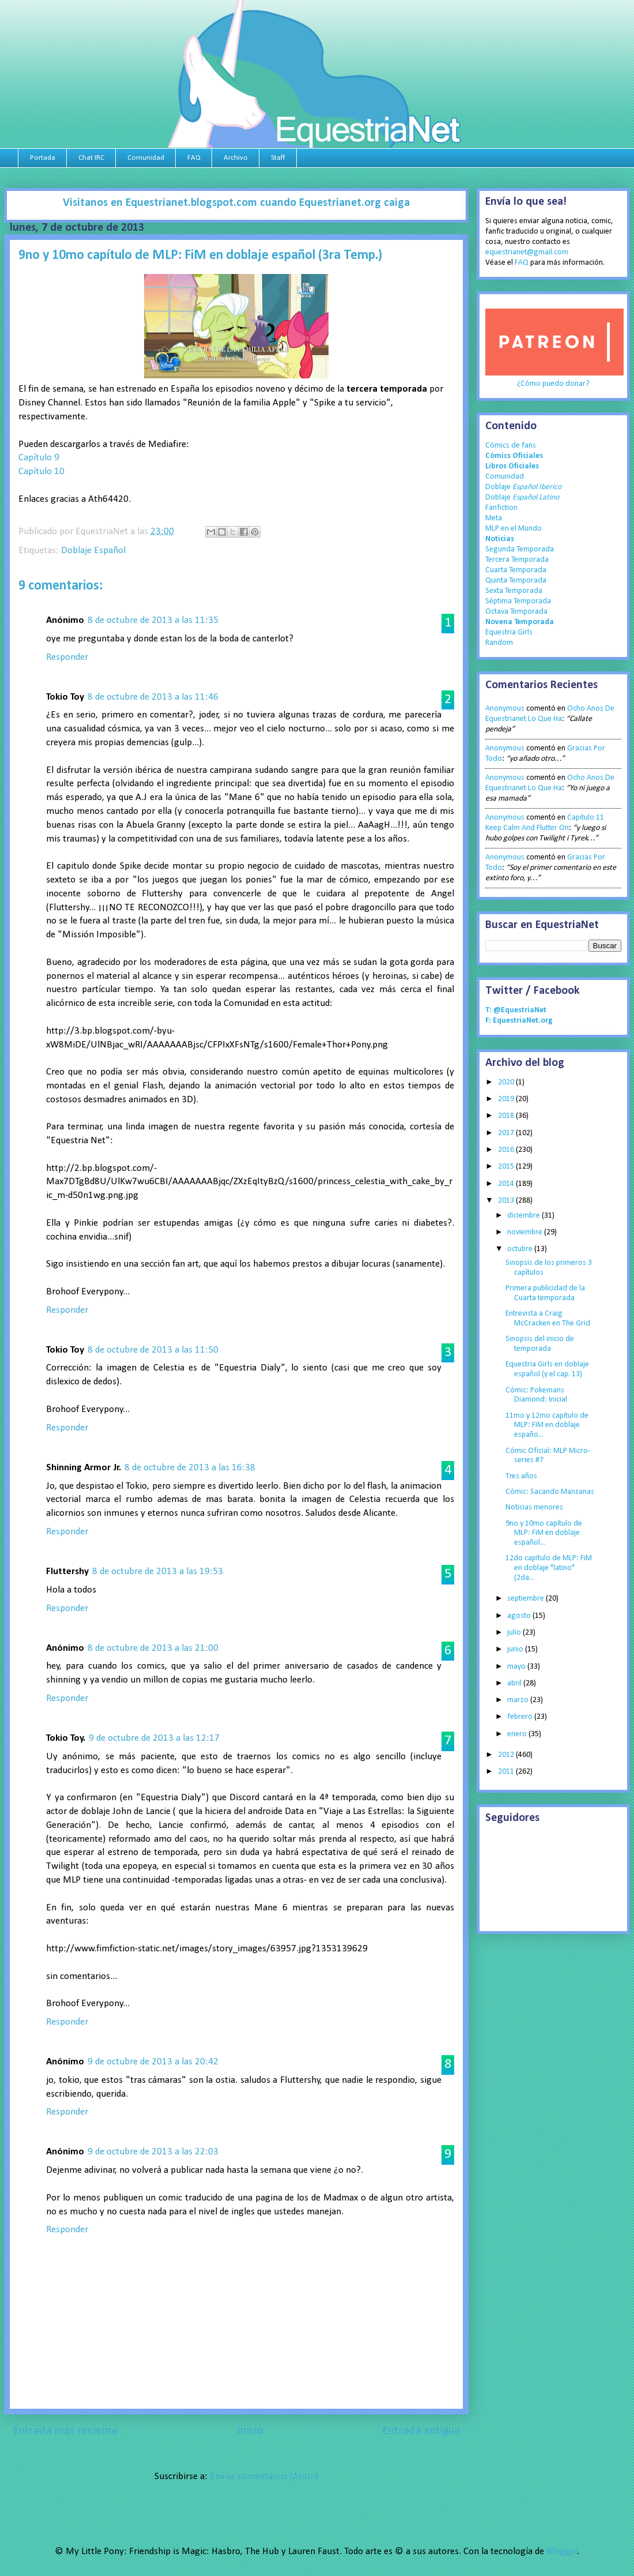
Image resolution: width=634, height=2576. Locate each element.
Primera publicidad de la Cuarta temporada (545, 1293)
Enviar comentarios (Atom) (264, 2476)
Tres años (521, 1476)
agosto (520, 1616)
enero (518, 1734)
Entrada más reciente (65, 2431)
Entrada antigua (421, 2431)
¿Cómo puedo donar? (553, 384)
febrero (520, 1717)
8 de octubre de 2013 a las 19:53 (157, 1571)
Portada (42, 158)
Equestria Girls (509, 632)
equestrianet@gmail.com (526, 252)
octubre (520, 1249)
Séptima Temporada (518, 601)
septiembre (526, 1598)
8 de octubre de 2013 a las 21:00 (153, 1648)
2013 (507, 1200)
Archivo (236, 158)
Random (499, 643)
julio (515, 1632)
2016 (507, 1150)
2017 (507, 1133)
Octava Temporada (516, 611)
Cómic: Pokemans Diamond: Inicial (536, 1395)
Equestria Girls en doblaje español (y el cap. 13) (547, 1369)
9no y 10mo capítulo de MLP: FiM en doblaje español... (543, 1533)
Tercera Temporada (517, 559)
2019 (507, 1099)
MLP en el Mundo (513, 528)
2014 (507, 1184)
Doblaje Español (93, 550)
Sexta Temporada (513, 591)
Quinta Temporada (515, 580)
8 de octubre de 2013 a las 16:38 (189, 1468)
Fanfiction (501, 508)
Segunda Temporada (519, 549)
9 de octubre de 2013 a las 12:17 (154, 1738)
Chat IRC (91, 158)
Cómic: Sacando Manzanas (549, 1492)
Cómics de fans (510, 445)
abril (515, 1683)
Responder (67, 657)
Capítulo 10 (41, 471)
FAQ (194, 158)
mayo (517, 1666)
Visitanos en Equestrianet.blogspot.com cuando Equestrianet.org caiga (236, 203)
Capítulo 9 (38, 458)
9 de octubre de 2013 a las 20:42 (153, 2062)
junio (516, 1649)
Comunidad (145, 158)
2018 (507, 1115)
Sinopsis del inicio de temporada (539, 1344)
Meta (493, 518)
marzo (518, 1700)
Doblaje (523, 487)
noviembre (525, 1232)
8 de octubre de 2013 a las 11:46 (153, 697)
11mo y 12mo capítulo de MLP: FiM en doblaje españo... (546, 1425)
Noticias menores (534, 1507)
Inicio (250, 2431)
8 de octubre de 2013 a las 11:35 (153, 620)
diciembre (524, 1215)
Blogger (562, 2551)
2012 (507, 1755)
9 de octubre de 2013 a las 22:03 (153, 2152)
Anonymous (504, 708)
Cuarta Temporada (515, 570)
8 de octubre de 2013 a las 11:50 (153, 1350)
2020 (507, 1082)
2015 (507, 1166)
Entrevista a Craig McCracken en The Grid (547, 1318)
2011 (507, 1771)
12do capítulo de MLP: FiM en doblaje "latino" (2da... (548, 1568)
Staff (278, 158)
